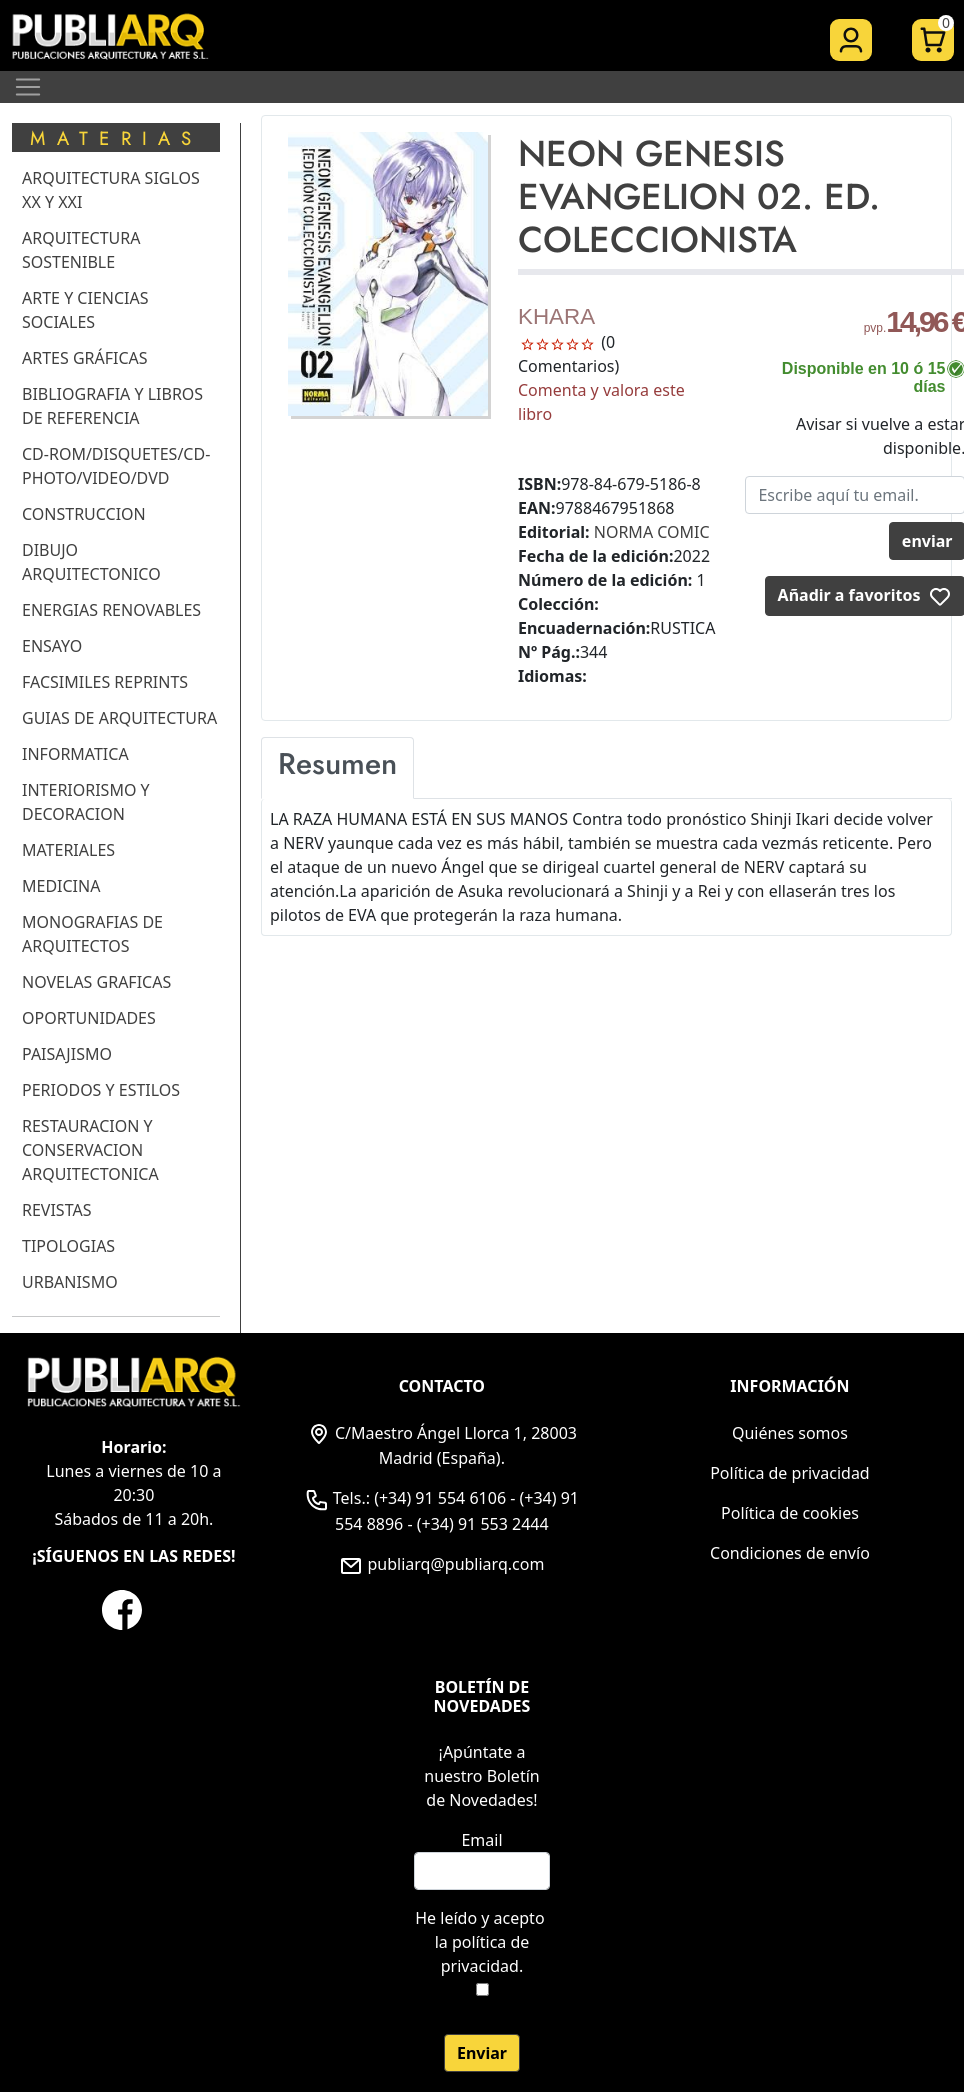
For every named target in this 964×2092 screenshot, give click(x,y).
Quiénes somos (790, 1433)
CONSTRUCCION (84, 514)
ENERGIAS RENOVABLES (111, 610)
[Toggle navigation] (28, 87)
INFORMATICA (75, 754)
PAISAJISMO (67, 1054)
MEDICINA (61, 886)
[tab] (337, 768)
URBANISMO (70, 1282)
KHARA (556, 316)
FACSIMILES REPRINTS (105, 682)
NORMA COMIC (652, 532)
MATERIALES (68, 850)
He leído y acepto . (481, 1942)
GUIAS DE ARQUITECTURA (119, 718)
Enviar (482, 2053)
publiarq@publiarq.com (441, 1564)
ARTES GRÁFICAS (85, 358)
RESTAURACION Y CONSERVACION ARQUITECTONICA (90, 1150)
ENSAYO (52, 646)
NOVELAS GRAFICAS (96, 982)
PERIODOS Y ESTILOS (101, 1090)
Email (481, 1840)
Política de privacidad (790, 1473)
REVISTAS (56, 1210)
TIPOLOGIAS (68, 1246)
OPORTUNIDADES (89, 1018)
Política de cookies (790, 1513)
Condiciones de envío (790, 1553)
